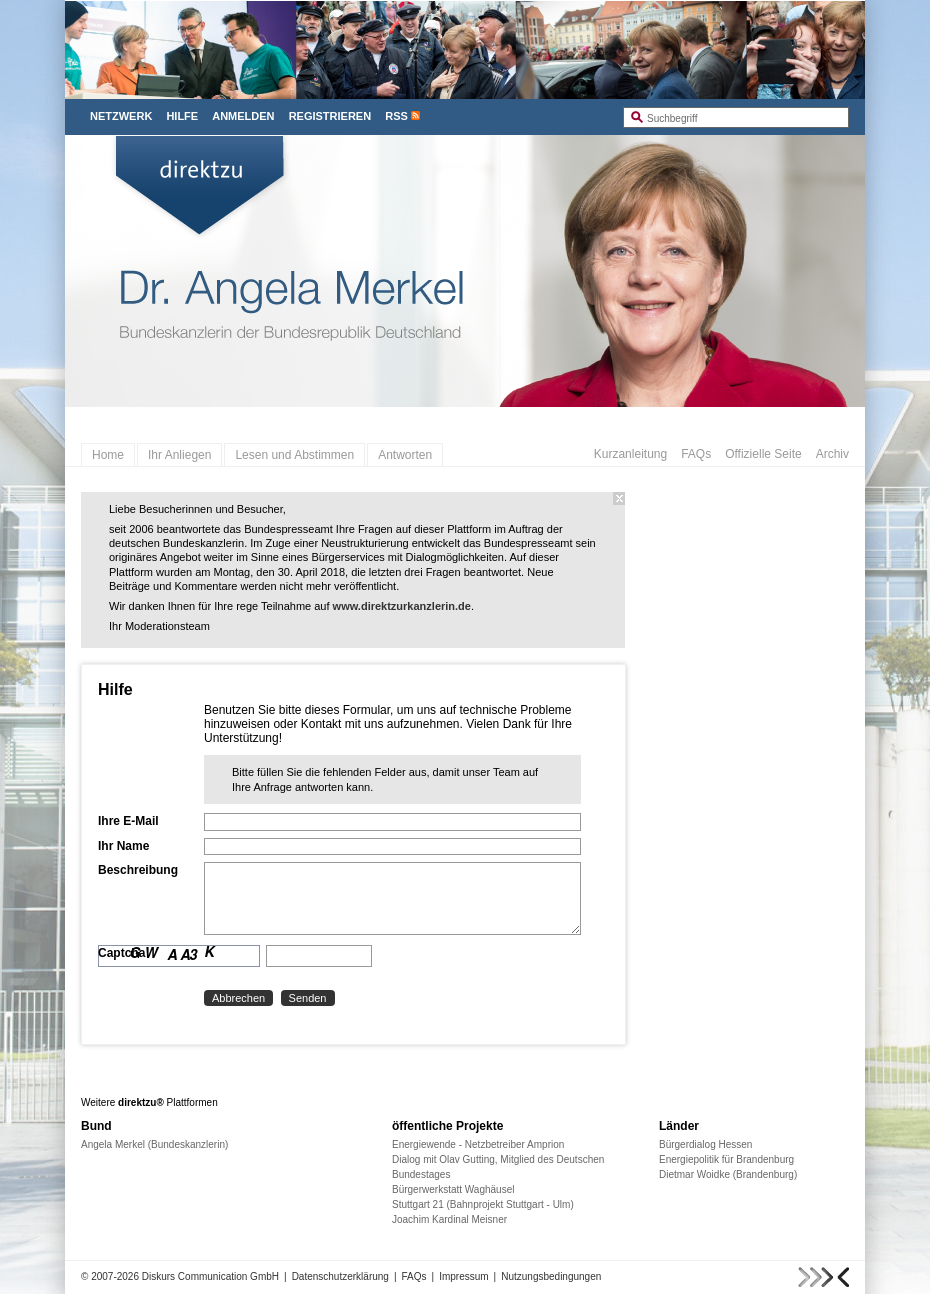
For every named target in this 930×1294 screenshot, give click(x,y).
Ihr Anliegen (179, 455)
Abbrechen (238, 998)
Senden (308, 998)
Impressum (463, 1276)
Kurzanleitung (630, 454)
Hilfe (182, 116)
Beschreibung (138, 870)
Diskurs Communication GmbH (210, 1276)
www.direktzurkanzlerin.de (402, 606)
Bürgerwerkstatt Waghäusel (453, 1189)
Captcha (121, 953)
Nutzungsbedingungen (551, 1276)
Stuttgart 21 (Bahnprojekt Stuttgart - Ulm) (483, 1204)
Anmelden (243, 116)
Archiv (832, 454)
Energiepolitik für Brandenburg (726, 1159)
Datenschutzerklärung (340, 1276)
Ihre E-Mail (128, 821)
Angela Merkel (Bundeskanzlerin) (154, 1144)
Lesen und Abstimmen (294, 455)
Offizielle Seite (763, 454)
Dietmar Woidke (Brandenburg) (728, 1174)
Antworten (405, 455)
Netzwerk (121, 116)
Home (108, 455)
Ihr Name (123, 846)
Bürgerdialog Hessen (705, 1144)
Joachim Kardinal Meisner (449, 1219)
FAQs (696, 454)
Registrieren (330, 116)
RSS (396, 116)
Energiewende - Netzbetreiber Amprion (478, 1144)
